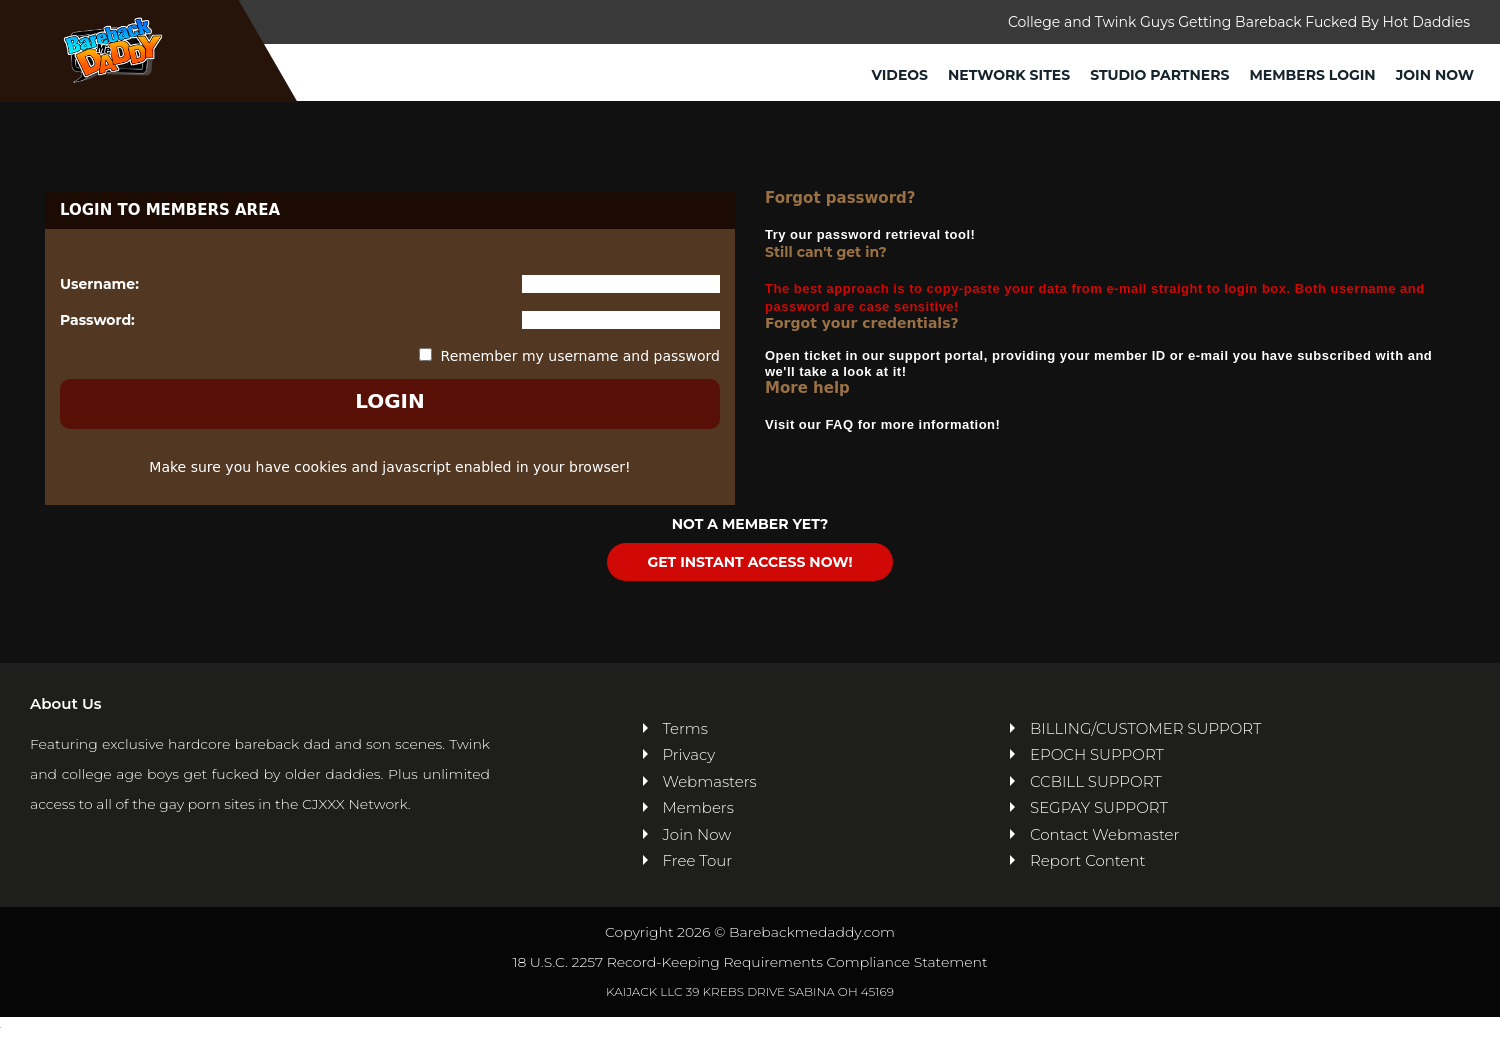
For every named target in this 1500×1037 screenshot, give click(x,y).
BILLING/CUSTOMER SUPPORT (1145, 728)
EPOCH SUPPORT (1097, 754)
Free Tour (698, 860)
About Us (65, 703)
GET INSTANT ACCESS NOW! (749, 562)
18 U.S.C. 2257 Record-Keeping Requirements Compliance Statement (749, 962)
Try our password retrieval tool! (870, 234)
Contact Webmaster (1104, 834)
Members (698, 807)
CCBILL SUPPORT (1096, 781)
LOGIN (390, 401)
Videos (900, 75)
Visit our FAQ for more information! (882, 424)
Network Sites (1009, 75)
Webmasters (710, 781)
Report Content (1087, 860)
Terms (686, 728)
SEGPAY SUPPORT (1099, 807)
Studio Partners (1159, 75)
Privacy (689, 754)
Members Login (1312, 75)
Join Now (1435, 75)
